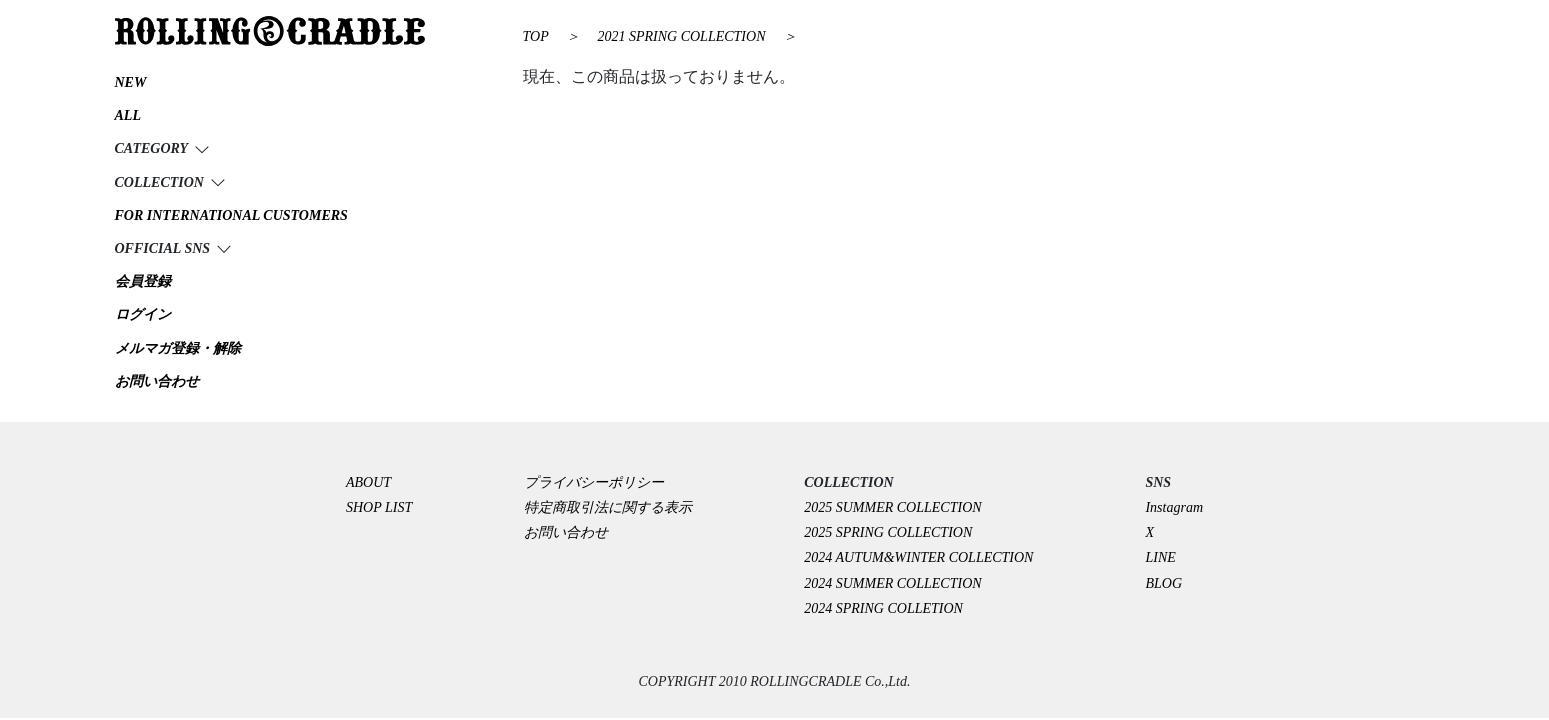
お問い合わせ (566, 532)
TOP (536, 36)
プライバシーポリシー (601, 482)
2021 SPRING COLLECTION (683, 36)
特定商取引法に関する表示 (608, 507)
